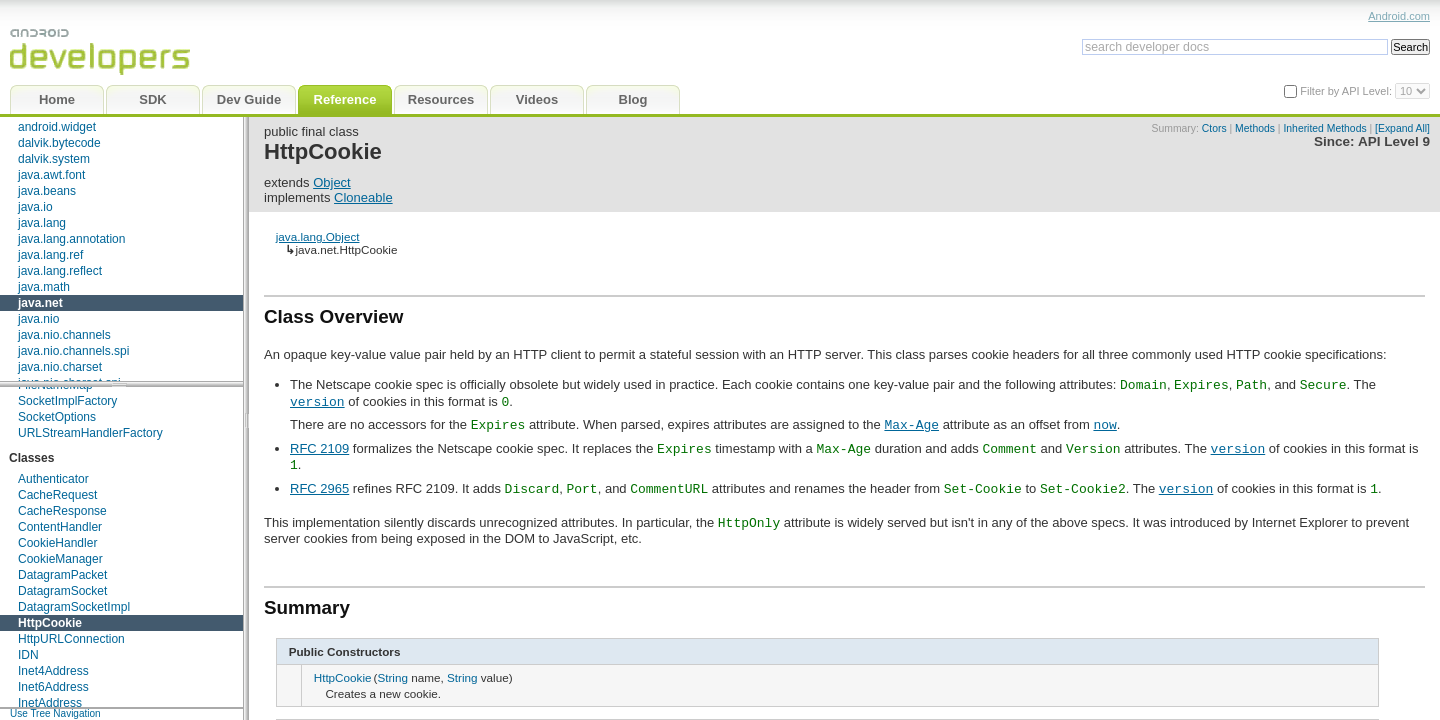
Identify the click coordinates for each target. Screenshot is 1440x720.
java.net (40, 303)
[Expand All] (1402, 128)
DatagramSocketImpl (74, 607)
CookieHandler (57, 543)
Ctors (1214, 128)
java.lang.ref (50, 255)
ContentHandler (60, 527)
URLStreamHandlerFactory (90, 433)
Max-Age (911, 424)
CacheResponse (62, 511)
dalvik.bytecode (59, 143)
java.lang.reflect (60, 271)
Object (332, 182)
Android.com (1399, 16)
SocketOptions (57, 417)
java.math (44, 287)
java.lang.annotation (71, 239)
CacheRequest (57, 495)
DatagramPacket (62, 575)
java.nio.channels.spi (73, 351)
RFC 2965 (319, 488)
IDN (28, 655)
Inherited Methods (1324, 128)
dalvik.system (54, 159)
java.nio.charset (60, 367)
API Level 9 (1394, 141)
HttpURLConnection (71, 639)
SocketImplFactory (67, 401)
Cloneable (363, 197)
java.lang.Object (318, 236)
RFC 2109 (319, 448)
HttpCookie (50, 623)
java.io (35, 207)
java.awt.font (51, 175)
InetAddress (50, 703)
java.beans (47, 191)
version (317, 401)
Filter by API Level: (1347, 91)
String (392, 677)
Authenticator (53, 479)
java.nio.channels (64, 335)
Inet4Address (53, 671)
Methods (1255, 128)
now (1104, 424)
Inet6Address (53, 687)
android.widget (57, 127)
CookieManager (60, 559)
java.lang (42, 223)
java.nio (38, 319)
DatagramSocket (62, 591)
